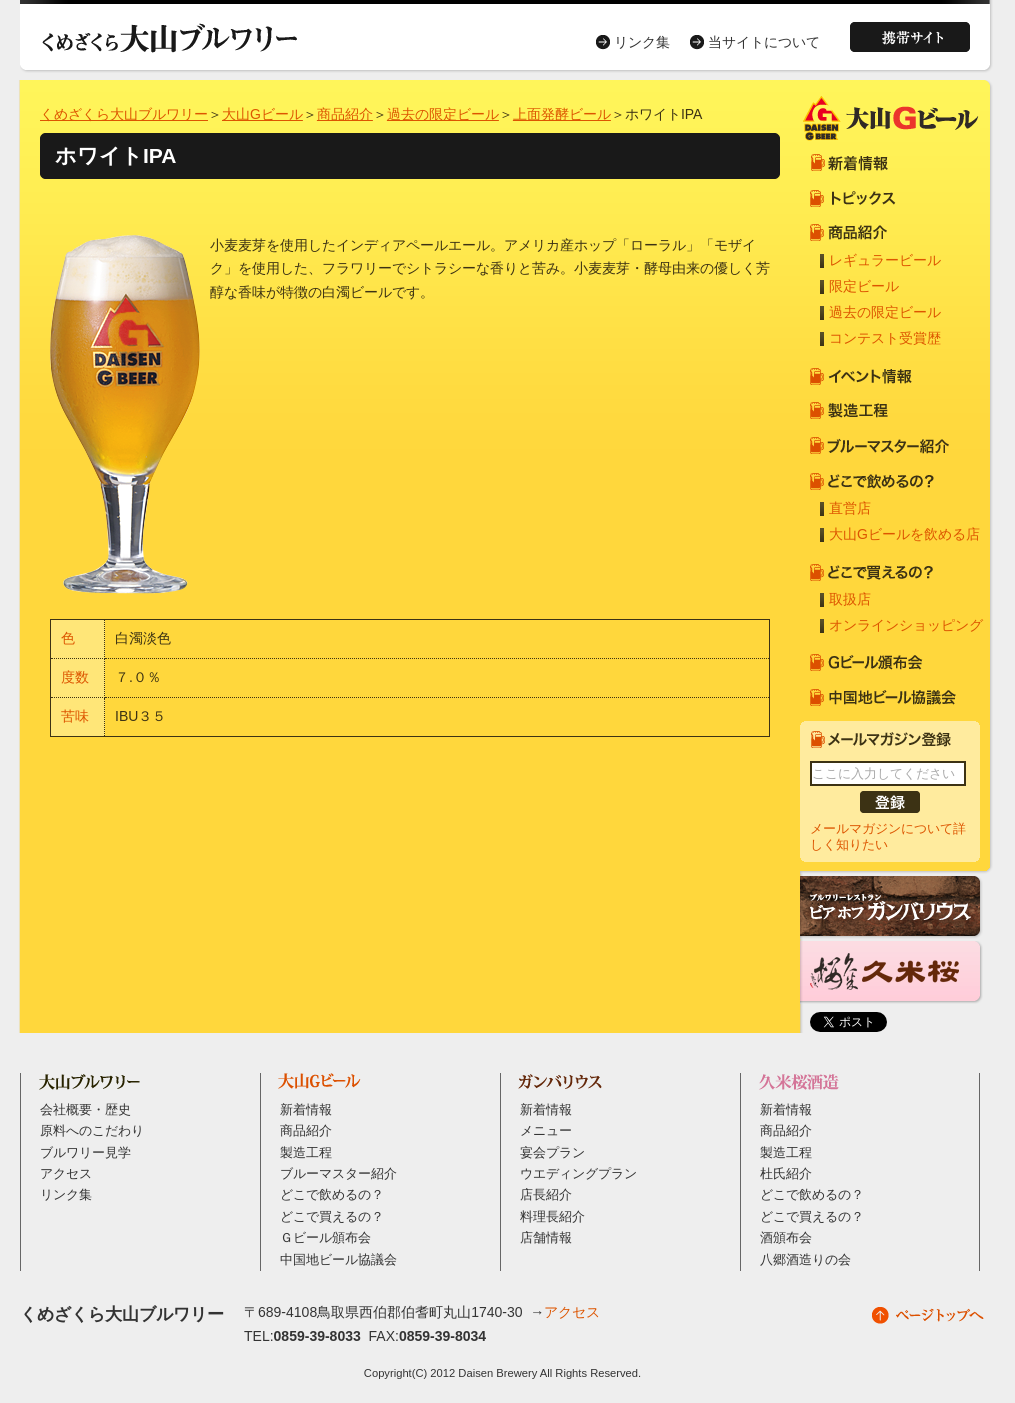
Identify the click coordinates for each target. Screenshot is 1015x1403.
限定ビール (864, 286)
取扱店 (850, 599)
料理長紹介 (552, 1217)
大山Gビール (262, 114)
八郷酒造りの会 (805, 1260)
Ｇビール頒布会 (325, 1238)
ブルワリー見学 (85, 1153)
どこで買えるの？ (332, 1217)
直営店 (850, 508)
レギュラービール (885, 260)
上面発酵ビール (562, 114)
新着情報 (306, 1110)
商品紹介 (345, 114)
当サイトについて (764, 42)
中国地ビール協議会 (338, 1260)
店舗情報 (546, 1238)
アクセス (66, 1174)
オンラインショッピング (906, 625)
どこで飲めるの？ (332, 1195)
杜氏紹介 (786, 1174)
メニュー (546, 1131)
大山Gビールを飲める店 (904, 534)
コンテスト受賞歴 (885, 338)
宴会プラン (552, 1153)
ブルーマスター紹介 (338, 1174)
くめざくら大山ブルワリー (124, 114)
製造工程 (306, 1153)
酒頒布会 (786, 1238)
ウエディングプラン (578, 1174)
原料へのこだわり (92, 1131)
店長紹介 (546, 1195)
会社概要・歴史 (85, 1110)
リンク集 (642, 42)
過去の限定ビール (443, 114)
